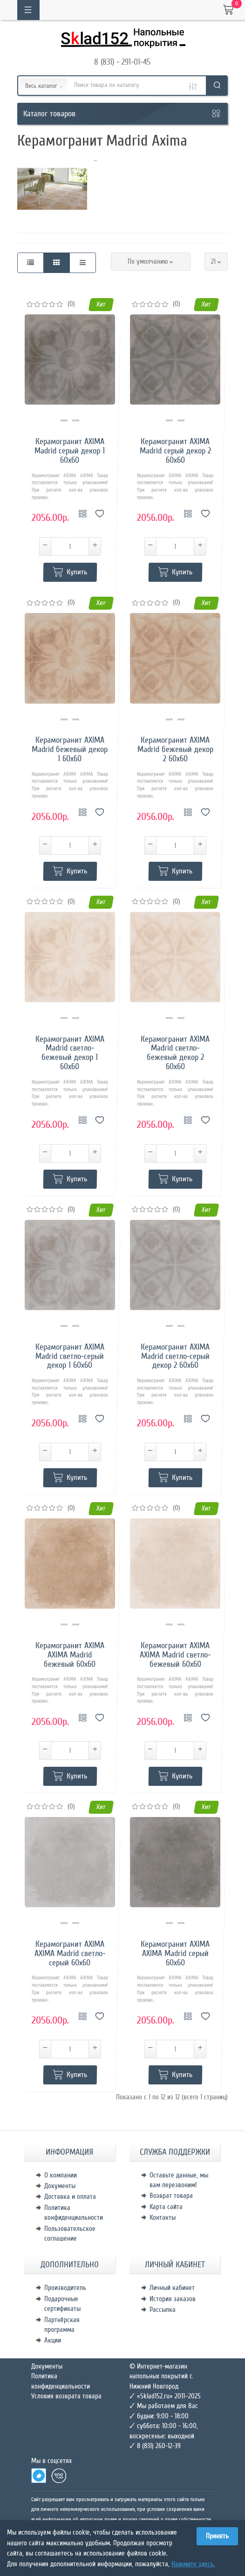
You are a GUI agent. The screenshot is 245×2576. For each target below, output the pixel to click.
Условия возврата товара (66, 2396)
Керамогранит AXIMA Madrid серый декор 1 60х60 (69, 451)
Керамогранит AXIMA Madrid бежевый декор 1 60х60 (70, 749)
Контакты (163, 2217)
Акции (52, 2340)
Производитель (65, 2287)
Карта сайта (166, 2207)
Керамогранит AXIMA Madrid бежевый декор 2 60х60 (175, 749)
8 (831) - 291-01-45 (122, 62)
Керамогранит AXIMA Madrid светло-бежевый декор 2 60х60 (175, 1053)
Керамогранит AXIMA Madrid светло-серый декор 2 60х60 (175, 1356)
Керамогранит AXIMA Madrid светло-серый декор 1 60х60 (69, 1356)
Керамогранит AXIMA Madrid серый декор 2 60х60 (175, 451)
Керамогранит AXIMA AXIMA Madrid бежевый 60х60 (69, 1655)
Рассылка (163, 2309)
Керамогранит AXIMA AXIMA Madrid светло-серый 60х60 (69, 1953)
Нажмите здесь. (193, 2564)
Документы (59, 2186)
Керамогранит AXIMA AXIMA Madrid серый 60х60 (175, 1953)
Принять (217, 2536)
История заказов (173, 2299)
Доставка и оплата (70, 2196)
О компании (60, 2175)
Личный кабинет (172, 2287)
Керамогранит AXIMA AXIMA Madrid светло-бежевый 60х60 (175, 1655)
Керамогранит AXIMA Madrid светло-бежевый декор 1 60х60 (69, 1053)
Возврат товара (171, 2195)
